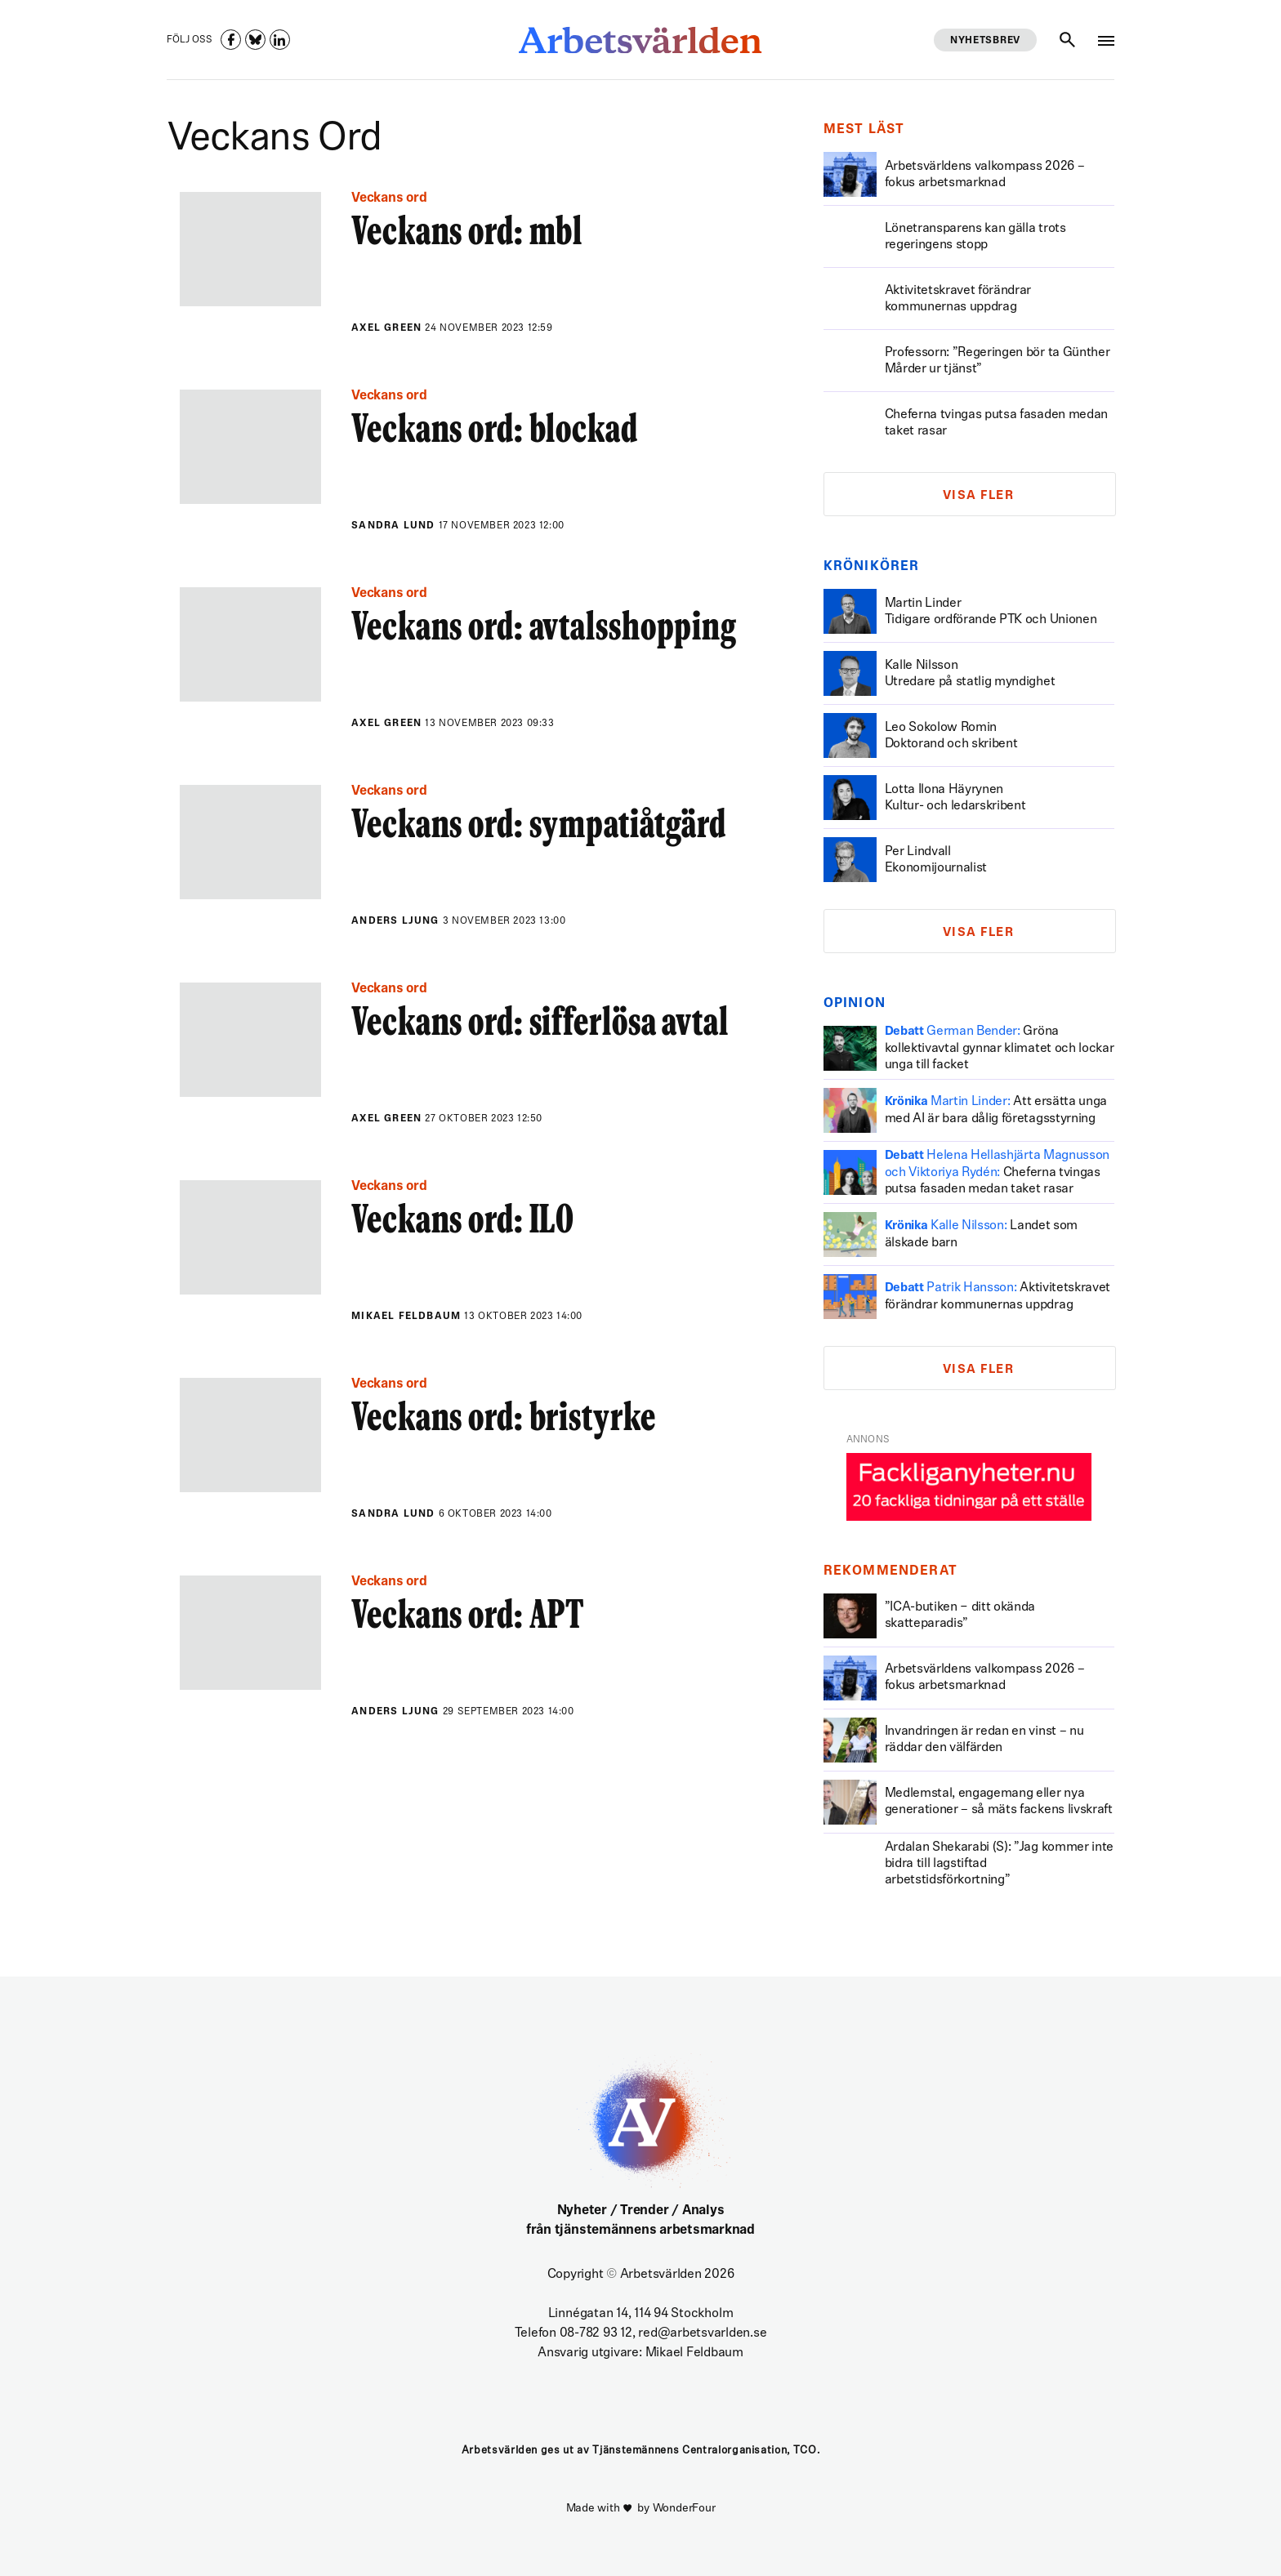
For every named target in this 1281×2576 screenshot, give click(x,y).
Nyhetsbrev (985, 41)
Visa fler (979, 496)
